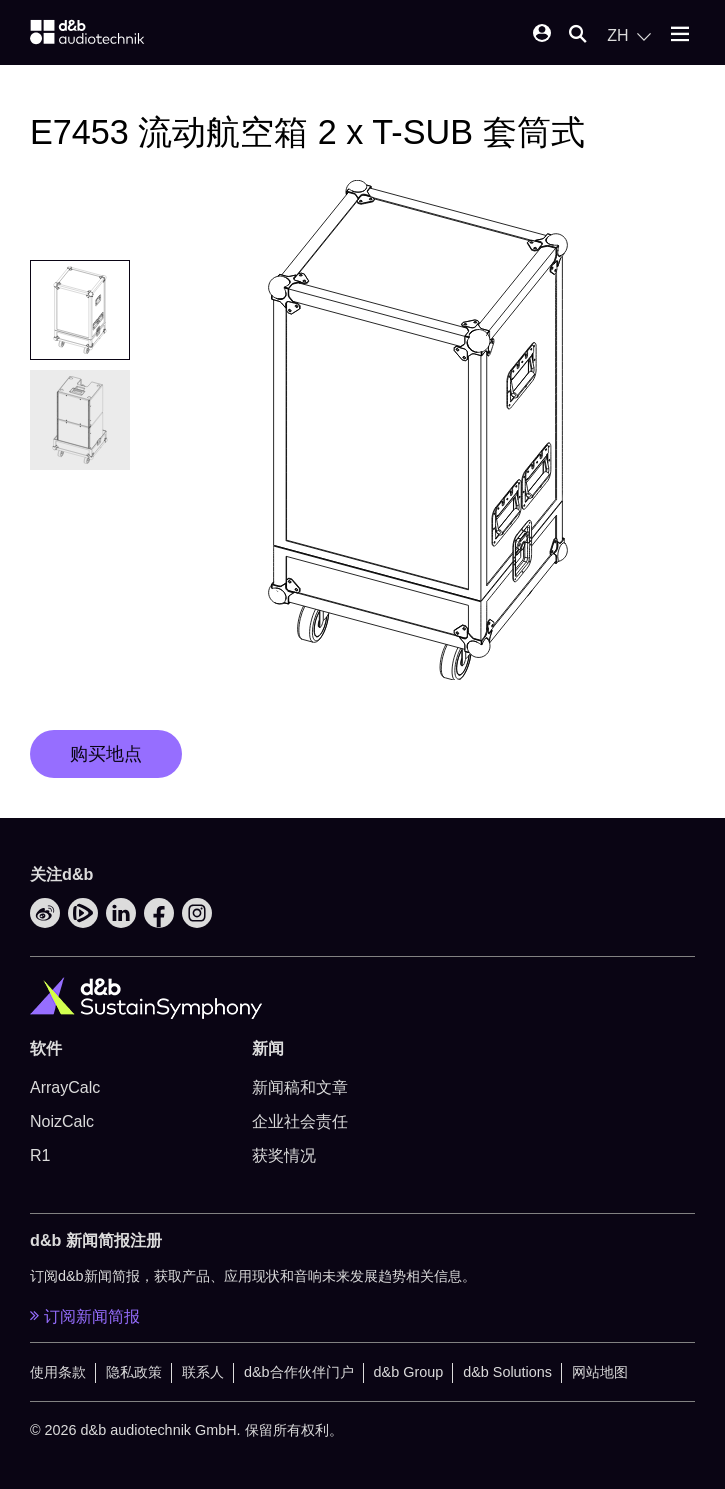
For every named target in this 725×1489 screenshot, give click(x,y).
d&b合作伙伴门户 (299, 1372)
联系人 (203, 1372)
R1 (40, 1155)
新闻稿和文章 (300, 1087)
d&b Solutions (507, 1372)
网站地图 (600, 1372)
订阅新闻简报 (85, 1316)
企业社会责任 (300, 1121)
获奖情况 (284, 1155)
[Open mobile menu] (680, 35)
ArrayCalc (65, 1087)
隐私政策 (134, 1372)
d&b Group (409, 1372)
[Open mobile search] (578, 35)
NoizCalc (62, 1121)
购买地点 (106, 754)
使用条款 (58, 1372)
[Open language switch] (629, 36)
